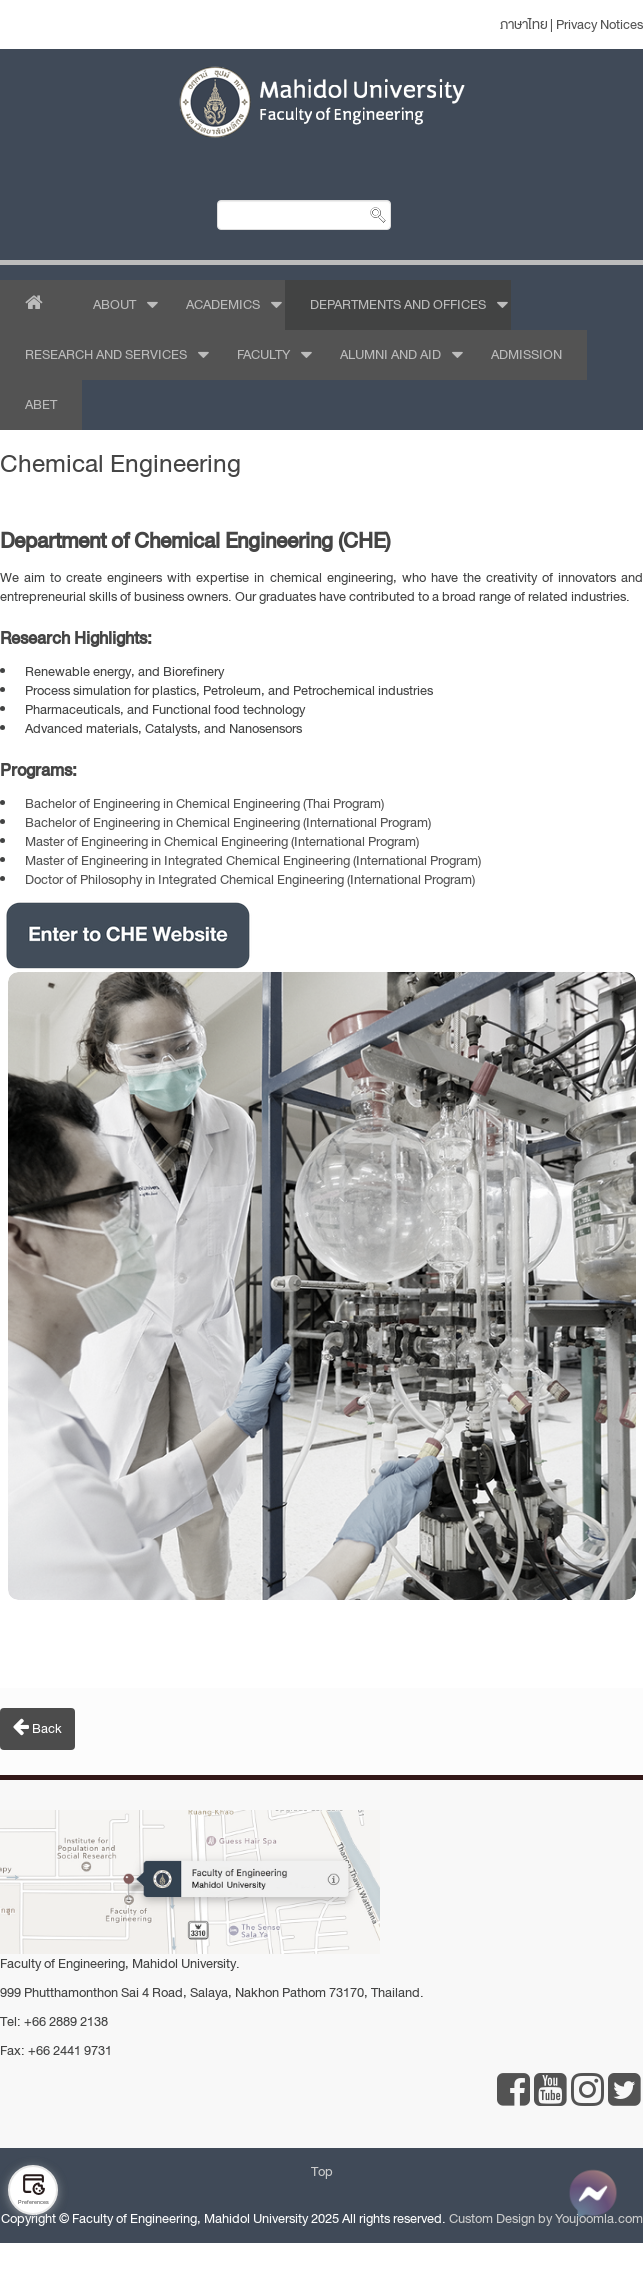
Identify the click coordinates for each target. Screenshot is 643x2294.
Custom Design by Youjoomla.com (546, 2218)
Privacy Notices (599, 24)
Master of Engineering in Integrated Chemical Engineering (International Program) (253, 860)
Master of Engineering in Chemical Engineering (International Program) (222, 841)
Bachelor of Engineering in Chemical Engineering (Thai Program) (204, 803)
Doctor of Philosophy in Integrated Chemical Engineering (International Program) (250, 879)
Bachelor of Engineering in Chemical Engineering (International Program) (228, 822)
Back (37, 1728)
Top (322, 2171)
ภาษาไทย (524, 24)
